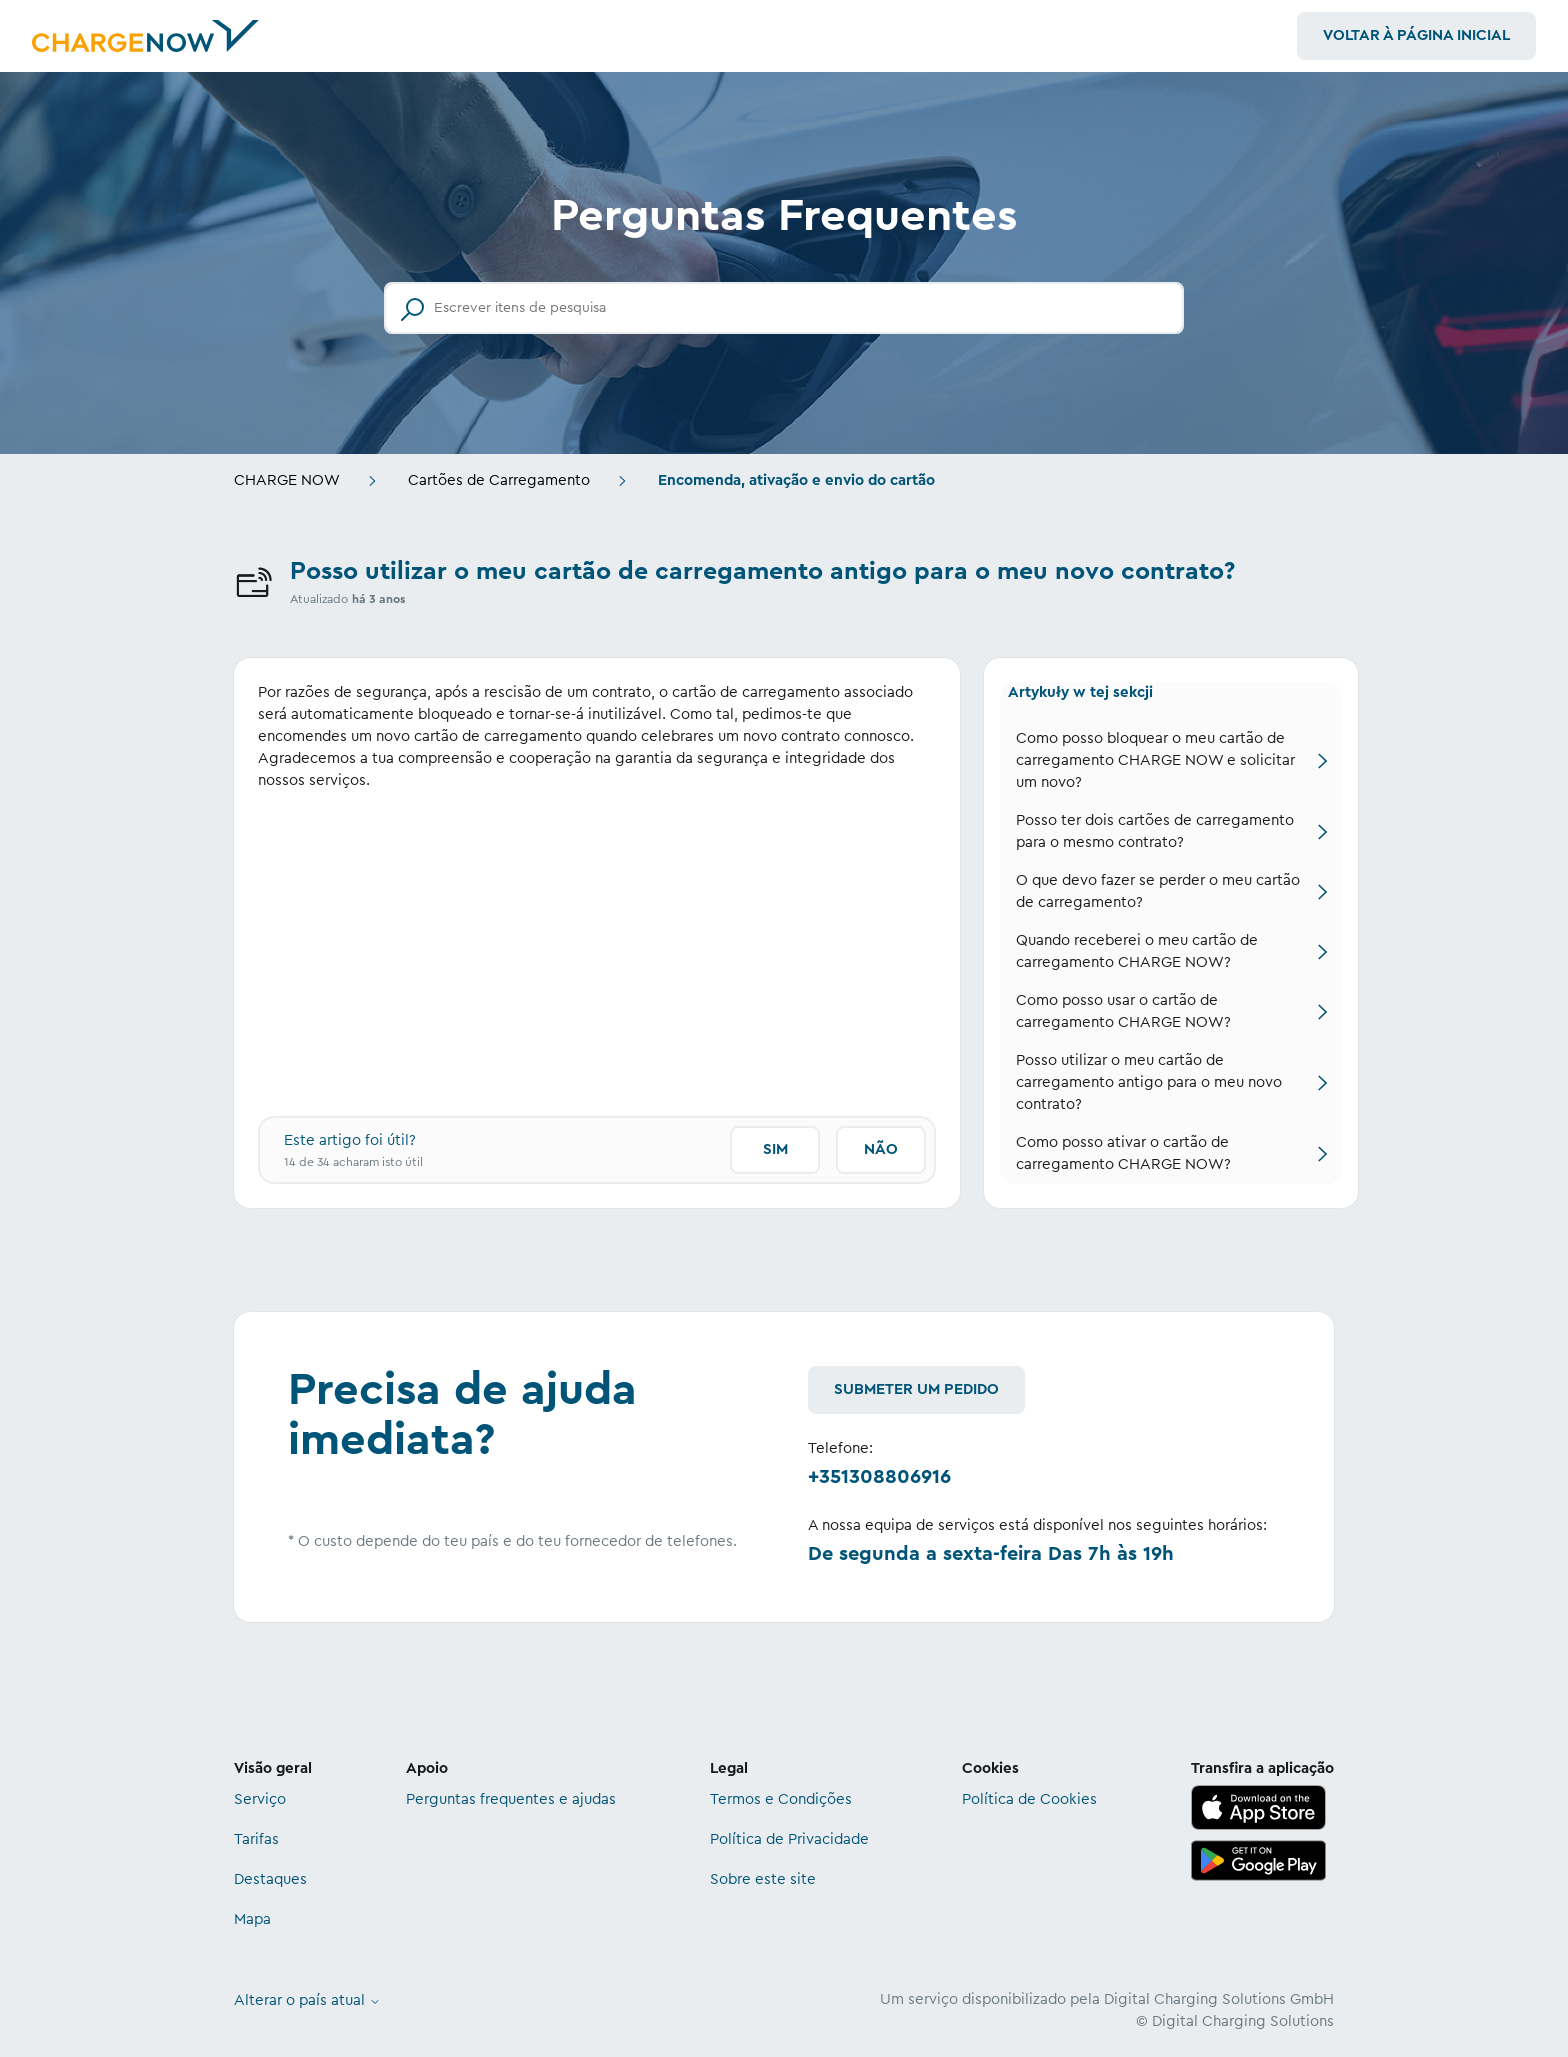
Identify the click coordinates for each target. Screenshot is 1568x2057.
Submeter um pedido (916, 1389)
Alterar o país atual (307, 2000)
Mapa (252, 1919)
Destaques (270, 1879)
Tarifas (256, 1839)
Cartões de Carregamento (499, 480)
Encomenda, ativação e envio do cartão (796, 480)
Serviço (260, 1799)
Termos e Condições (781, 1799)
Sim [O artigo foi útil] (775, 1149)
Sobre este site (763, 1879)
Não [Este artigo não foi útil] (881, 1149)
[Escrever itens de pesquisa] (784, 308)
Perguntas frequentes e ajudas (511, 1799)
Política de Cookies (1029, 1799)
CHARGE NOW (287, 480)
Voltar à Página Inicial (1416, 35)
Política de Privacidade (789, 1839)
